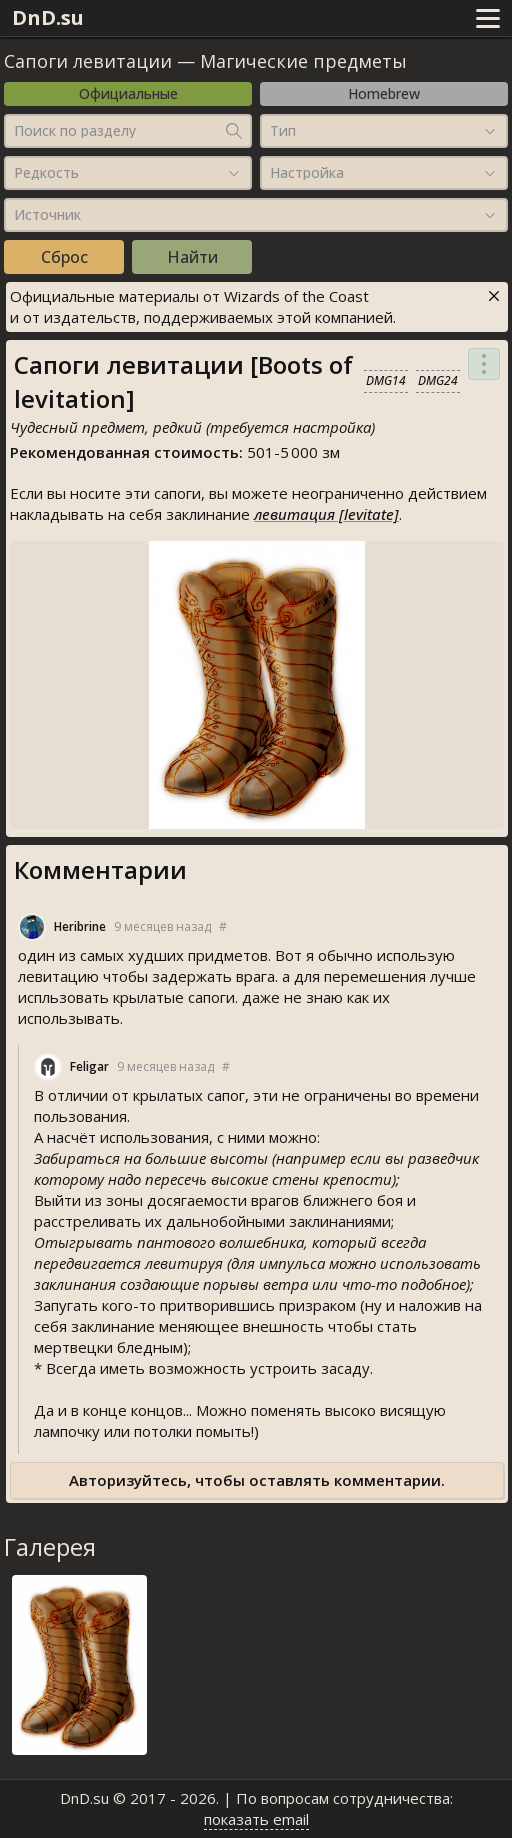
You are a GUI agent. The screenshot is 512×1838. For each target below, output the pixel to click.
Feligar (89, 1066)
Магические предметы (303, 61)
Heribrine (80, 926)
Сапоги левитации (88, 61)
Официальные (128, 93)
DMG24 (438, 380)
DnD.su (48, 17)
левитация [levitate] (326, 514)
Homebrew (384, 93)
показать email (256, 1819)
